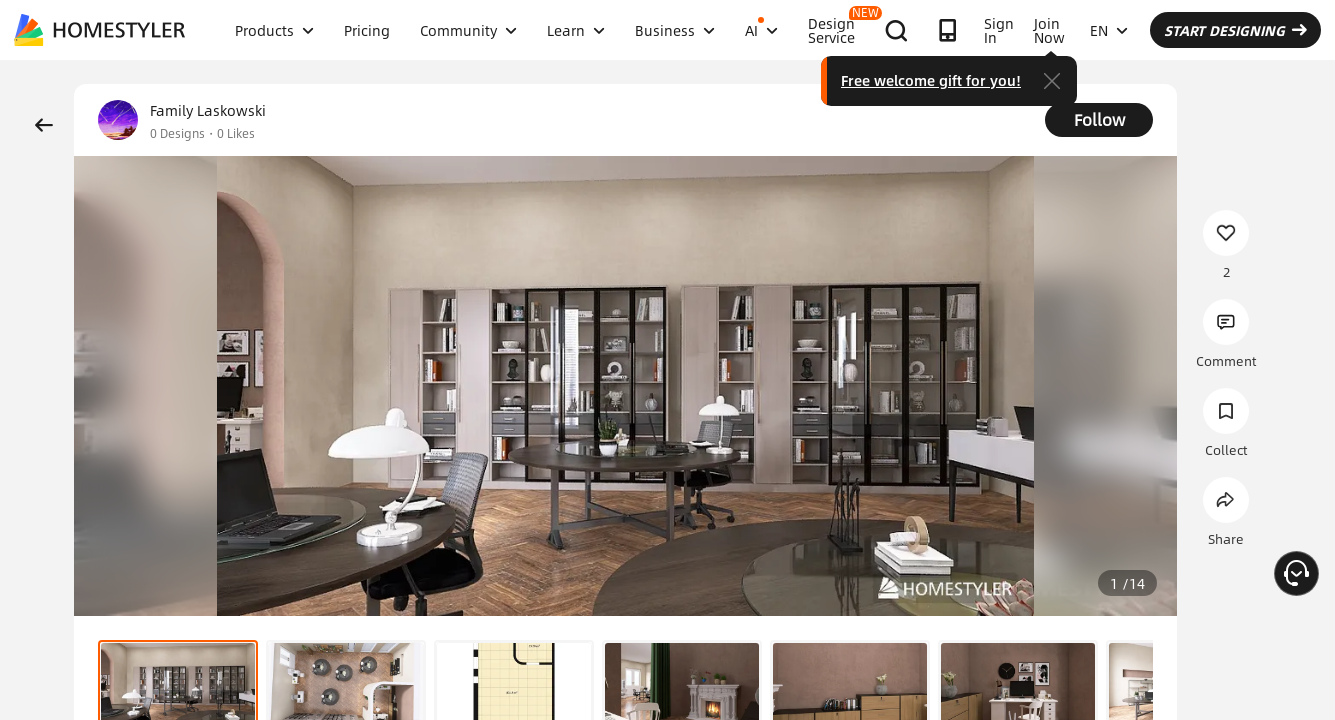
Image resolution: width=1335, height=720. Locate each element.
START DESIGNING (1235, 30)
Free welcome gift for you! (931, 80)
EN (1109, 30)
